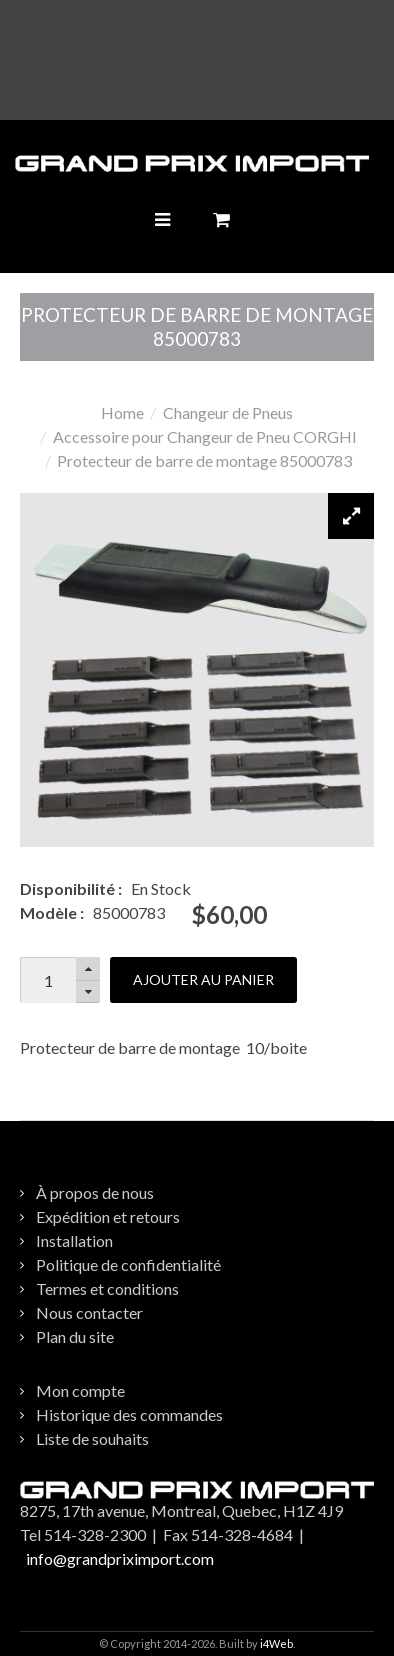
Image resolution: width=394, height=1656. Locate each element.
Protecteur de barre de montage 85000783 (204, 460)
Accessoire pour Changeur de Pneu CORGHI (205, 436)
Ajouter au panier (203, 979)
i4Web (276, 1643)
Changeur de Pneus (228, 412)
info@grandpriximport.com (120, 1558)
